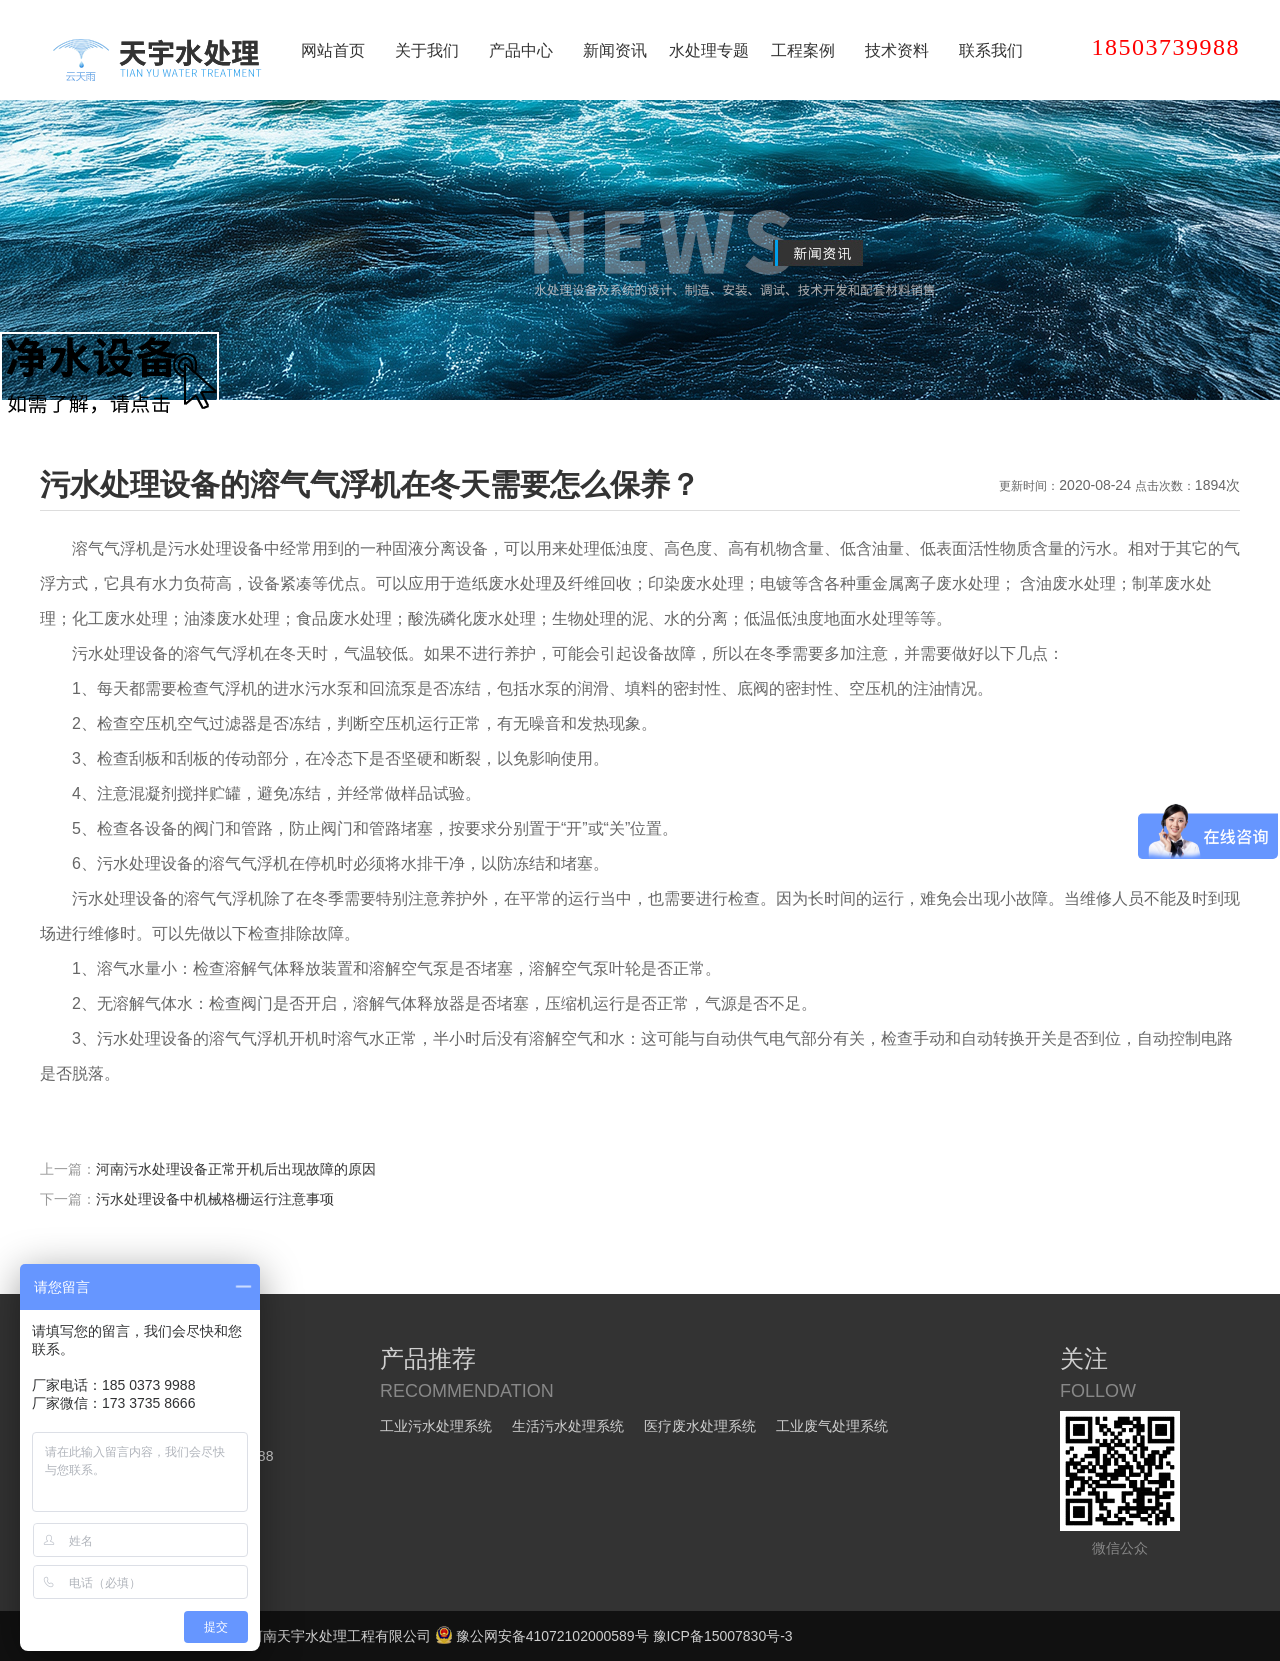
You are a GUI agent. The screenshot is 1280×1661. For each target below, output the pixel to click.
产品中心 (521, 50)
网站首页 (333, 50)
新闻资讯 (615, 50)
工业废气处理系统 (832, 1426)
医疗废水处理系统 (700, 1426)
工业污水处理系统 (436, 1426)
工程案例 (803, 50)
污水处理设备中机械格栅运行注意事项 (215, 1199)
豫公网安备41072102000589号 (542, 1636)
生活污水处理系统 (568, 1426)
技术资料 (897, 50)
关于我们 (427, 50)
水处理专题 (709, 50)
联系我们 (991, 50)
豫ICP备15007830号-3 (723, 1636)
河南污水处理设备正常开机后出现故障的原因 (236, 1169)
